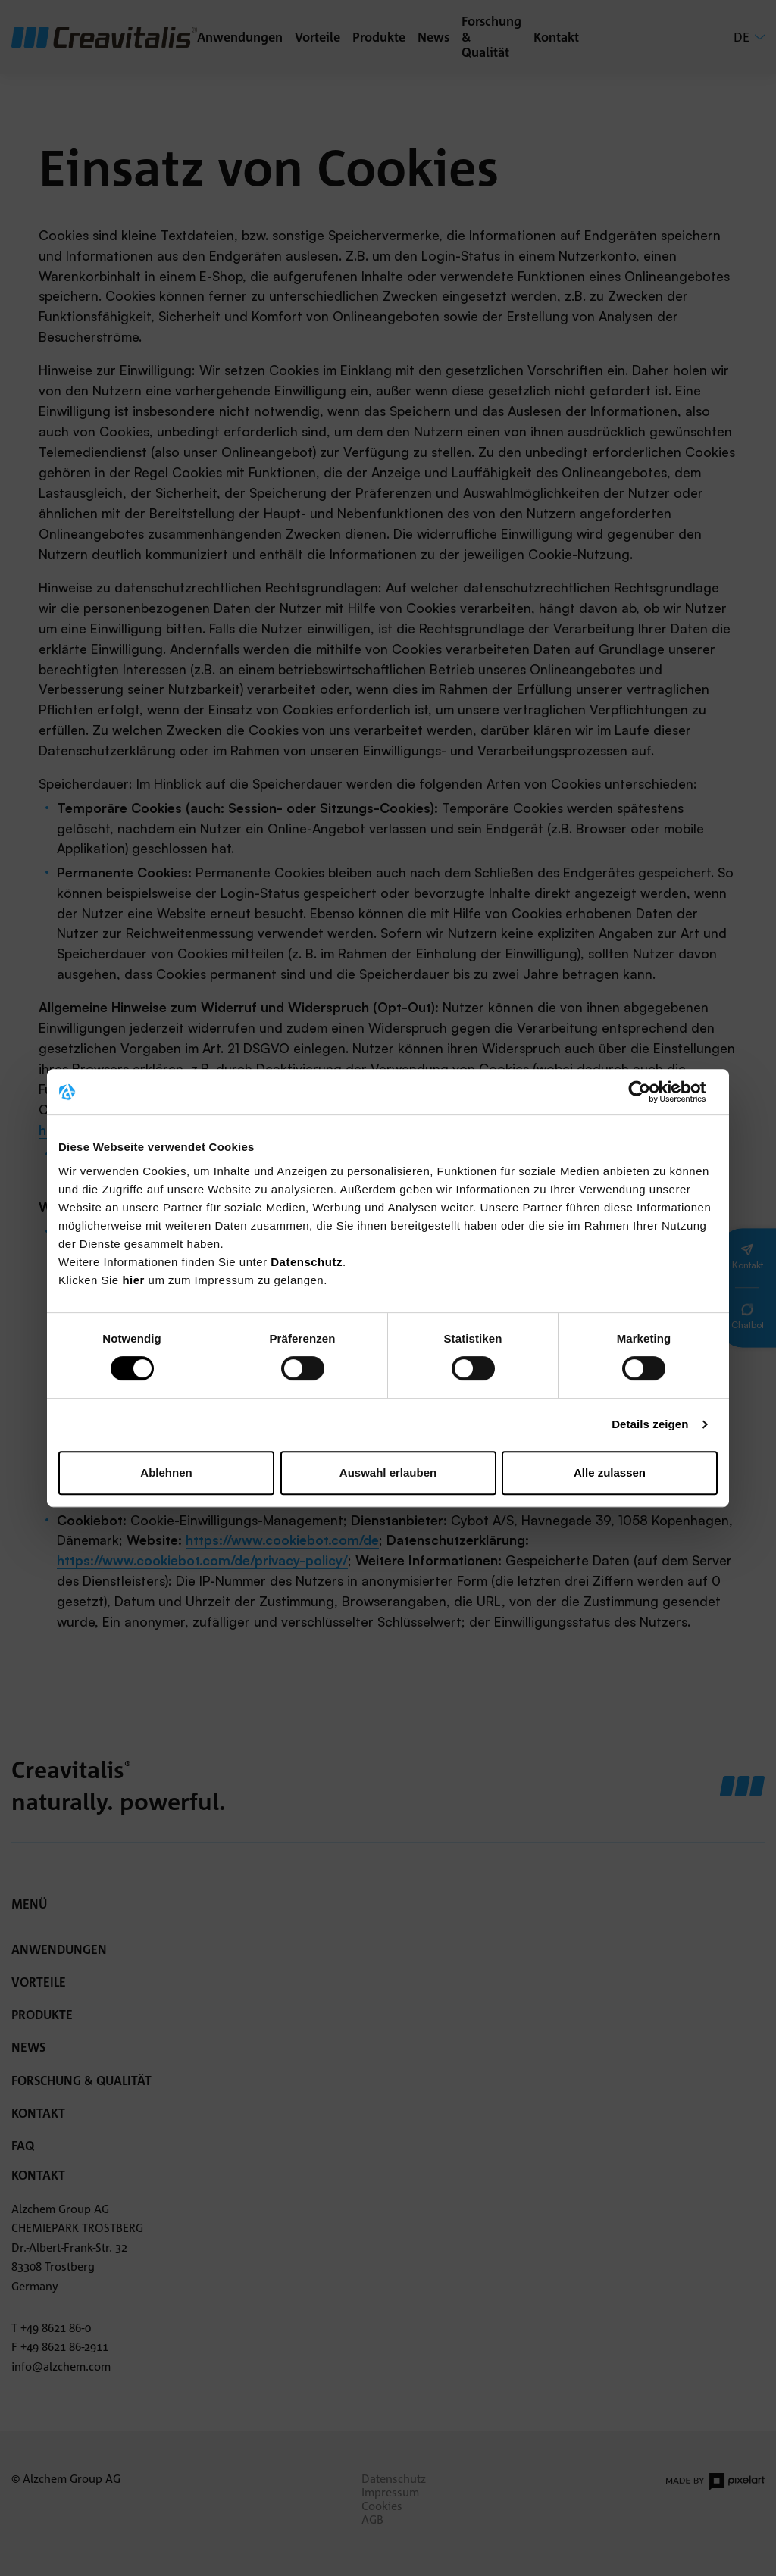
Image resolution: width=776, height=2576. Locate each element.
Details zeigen (650, 1424)
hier (135, 1280)
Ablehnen (166, 1472)
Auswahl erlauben (388, 1472)
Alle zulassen (610, 1472)
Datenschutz (307, 1261)
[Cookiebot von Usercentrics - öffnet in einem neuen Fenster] (651, 1091)
